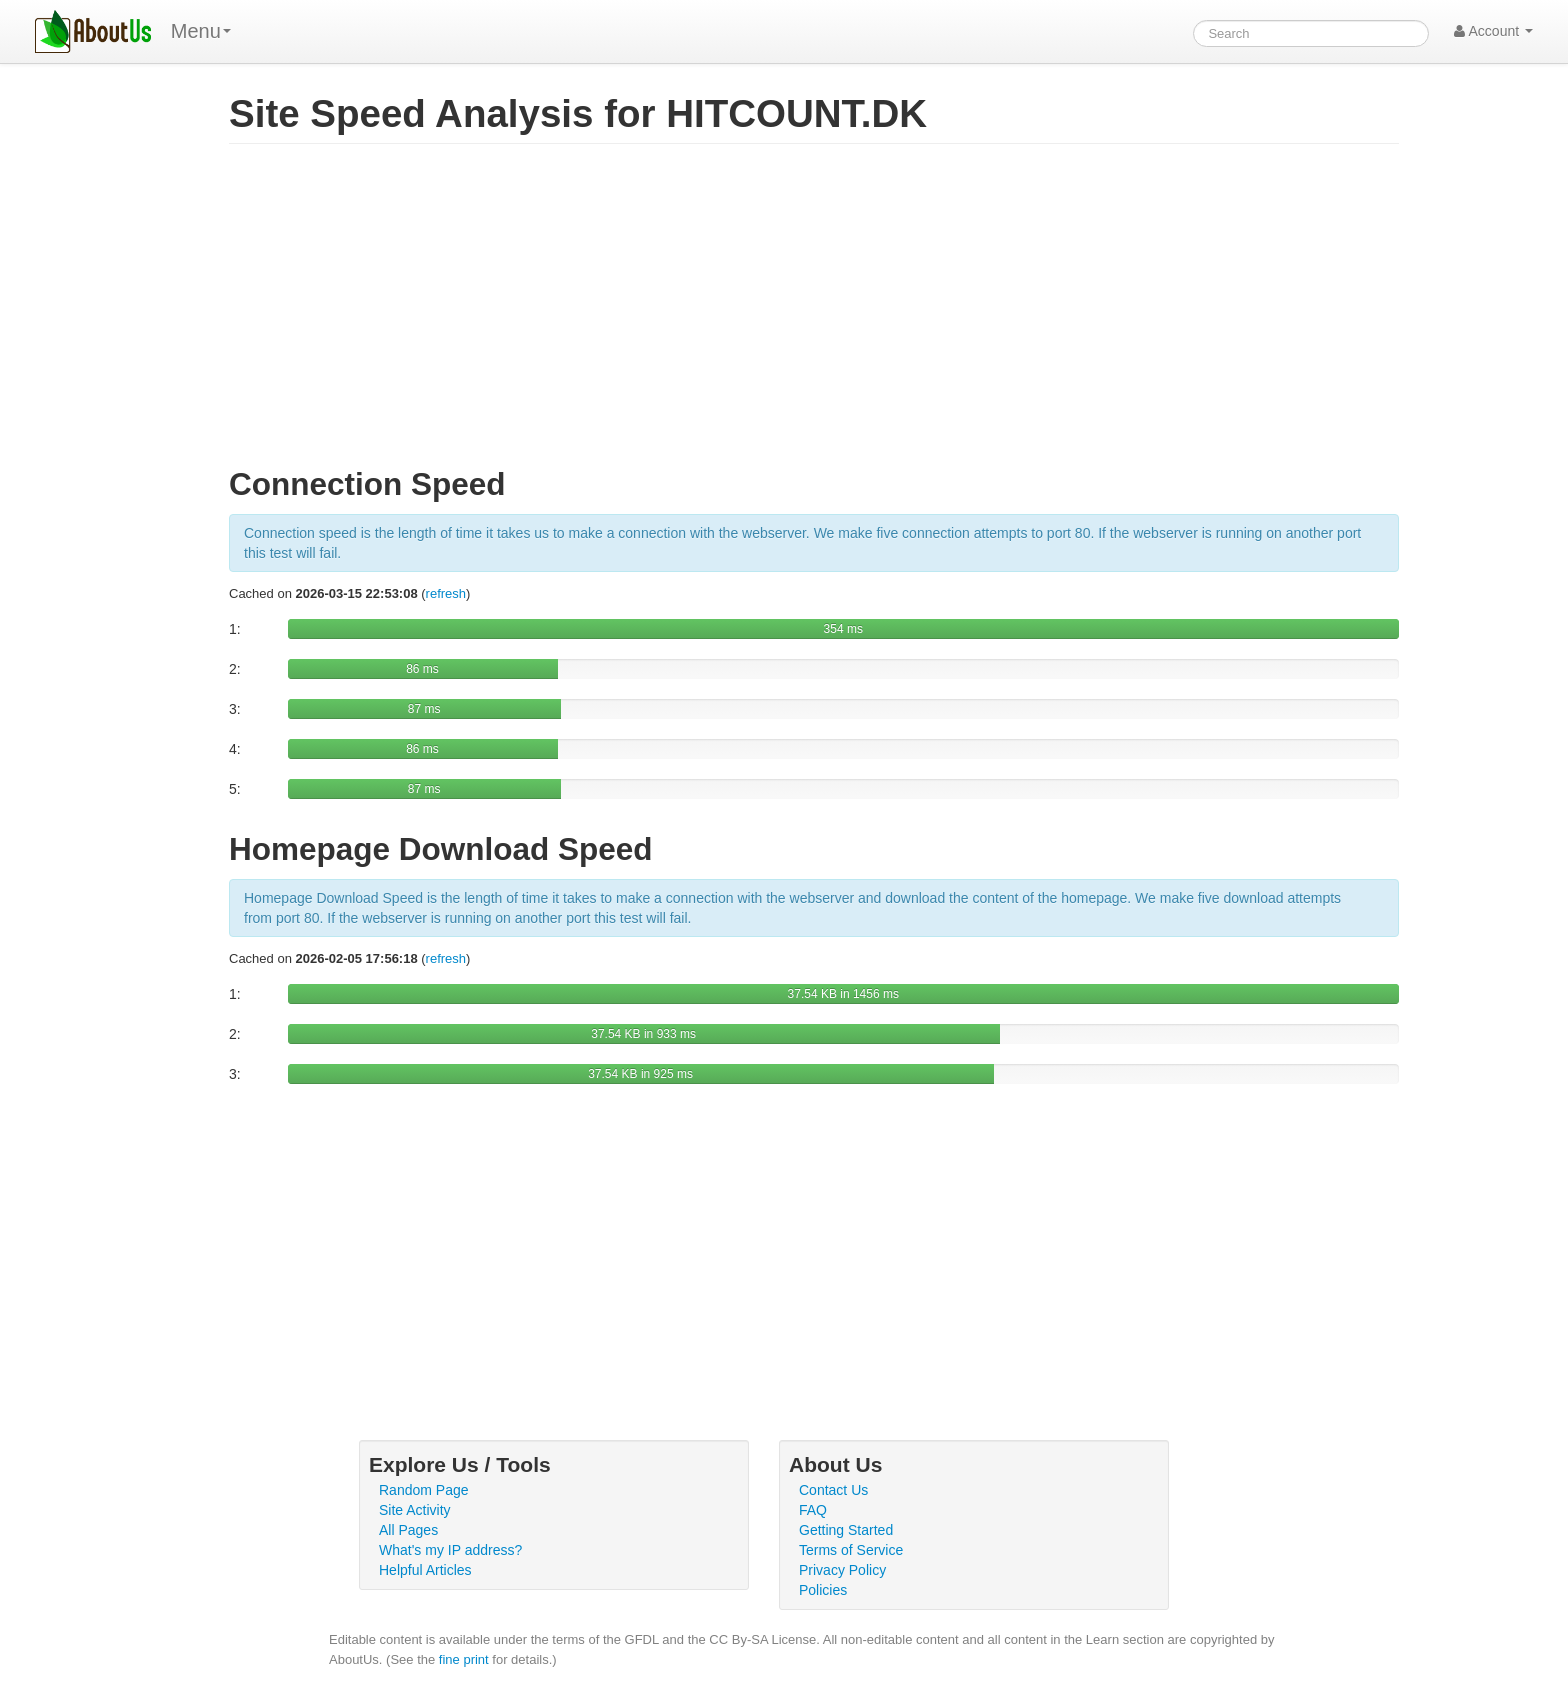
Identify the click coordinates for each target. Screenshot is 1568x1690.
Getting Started (846, 1530)
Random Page (424, 1490)
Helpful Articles (425, 1570)
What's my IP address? (450, 1550)
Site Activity (415, 1510)
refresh (446, 593)
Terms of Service (851, 1550)
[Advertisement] (814, 314)
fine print (464, 1659)
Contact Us (833, 1490)
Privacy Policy (842, 1570)
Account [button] (1493, 31)
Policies (823, 1590)
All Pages (408, 1530)
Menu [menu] (201, 31)
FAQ (813, 1510)
